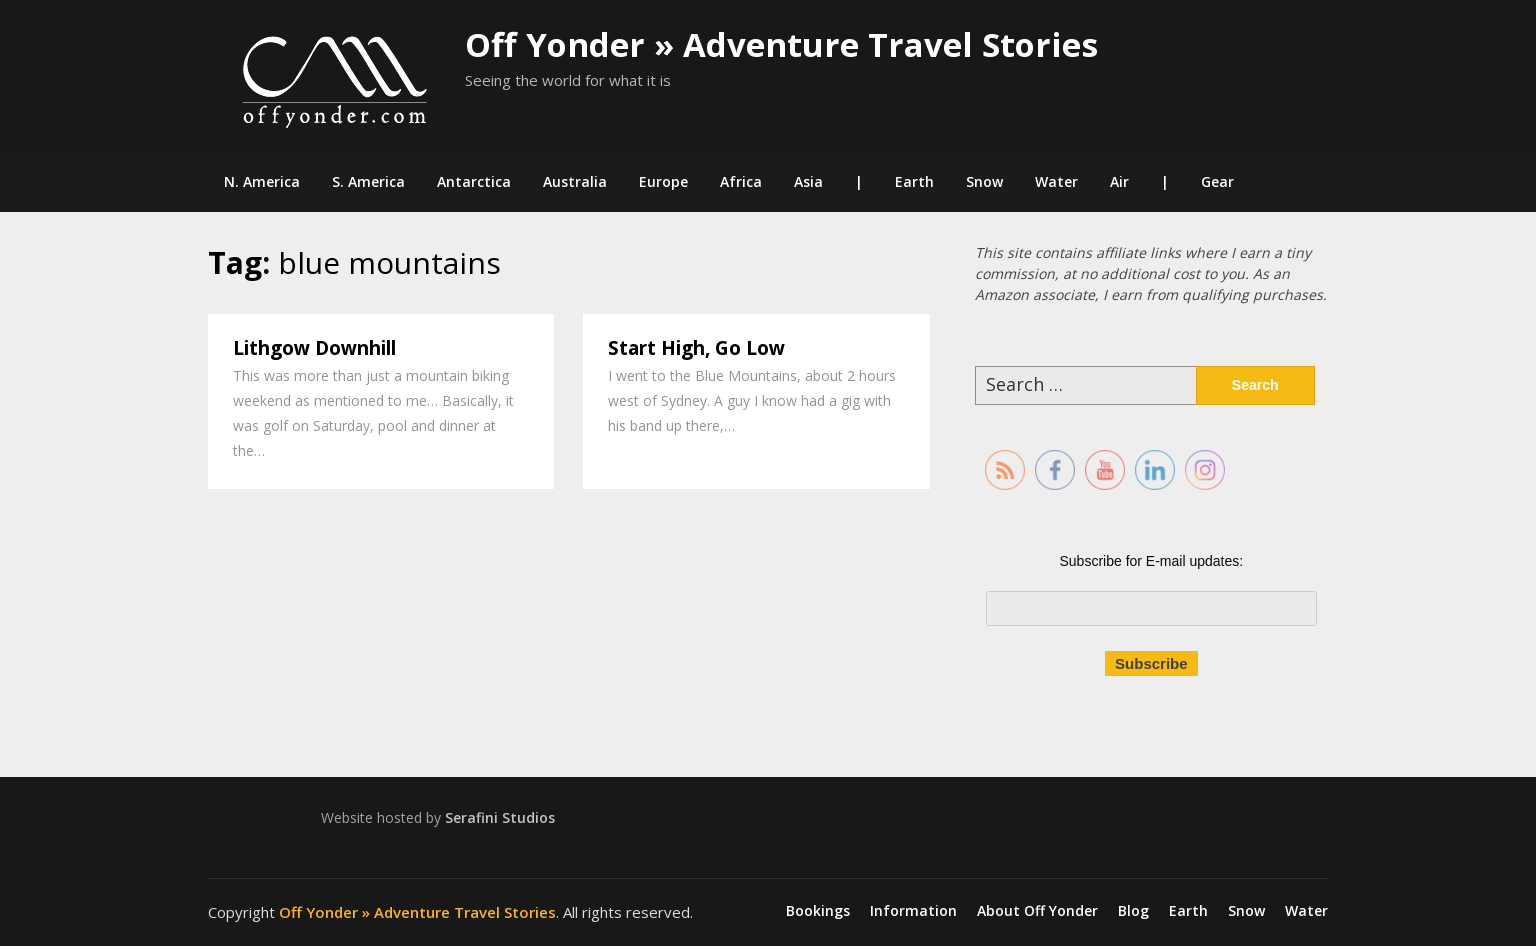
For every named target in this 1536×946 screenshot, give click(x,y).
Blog (1133, 911)
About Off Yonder (1037, 911)
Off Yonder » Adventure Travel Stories (781, 44)
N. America (262, 181)
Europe (663, 181)
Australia (575, 181)
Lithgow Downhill (314, 348)
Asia (808, 181)
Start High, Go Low (696, 348)
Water (1056, 181)
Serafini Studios (500, 817)
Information (913, 911)
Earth (914, 181)
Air (1119, 181)
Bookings (818, 911)
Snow (984, 181)
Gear (1217, 181)
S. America (368, 181)
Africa (741, 181)
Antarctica (474, 181)
